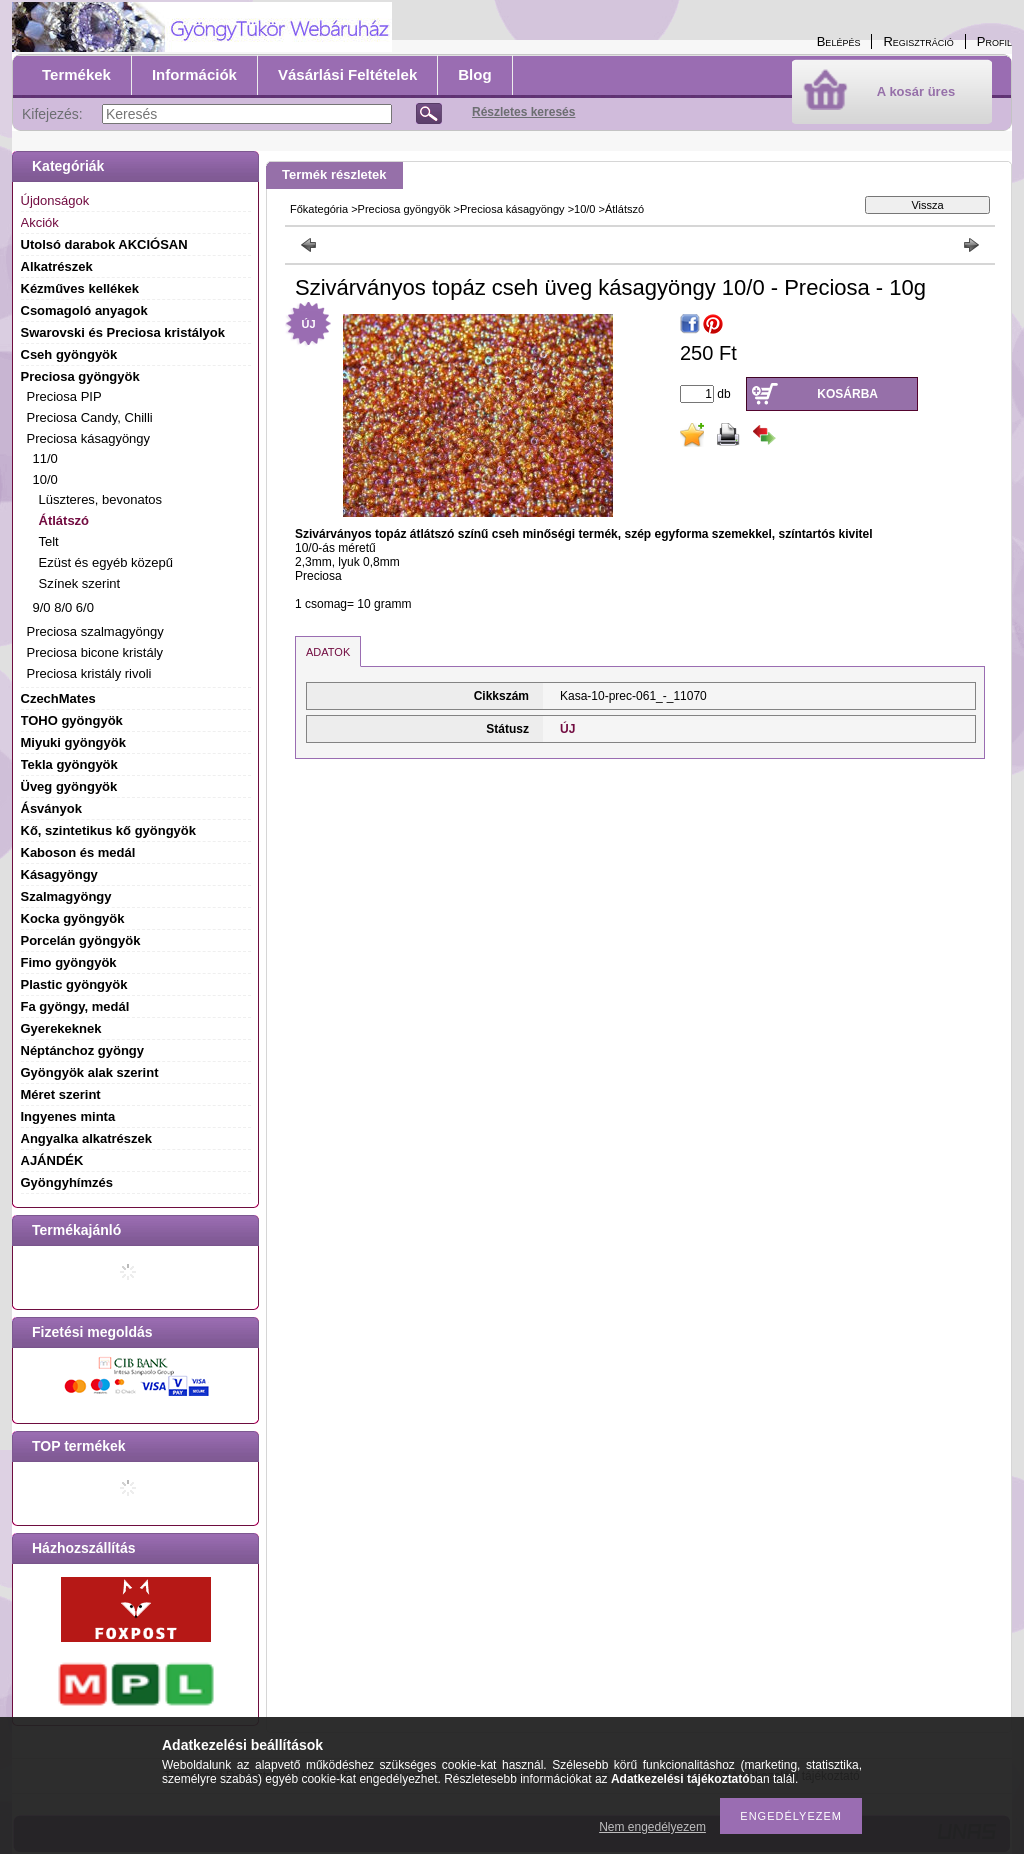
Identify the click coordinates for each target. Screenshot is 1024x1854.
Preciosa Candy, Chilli (90, 417)
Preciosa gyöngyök (404, 209)
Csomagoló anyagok (84, 310)
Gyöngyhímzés (67, 1182)
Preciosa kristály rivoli (89, 673)
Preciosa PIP (64, 396)
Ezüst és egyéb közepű (106, 562)
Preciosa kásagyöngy (512, 209)
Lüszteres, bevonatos (101, 499)
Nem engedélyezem (652, 1827)
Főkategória (319, 209)
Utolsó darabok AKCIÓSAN (104, 244)
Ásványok (51, 808)
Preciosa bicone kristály (95, 652)
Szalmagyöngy (66, 896)
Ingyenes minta (68, 1116)
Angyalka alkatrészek (87, 1138)
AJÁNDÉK (52, 1160)
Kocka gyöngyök (73, 918)
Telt (49, 541)
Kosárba (847, 394)
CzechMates (58, 698)
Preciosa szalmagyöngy (95, 631)
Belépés (839, 41)
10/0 (584, 209)
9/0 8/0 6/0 (63, 607)
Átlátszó (64, 520)
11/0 (45, 458)
